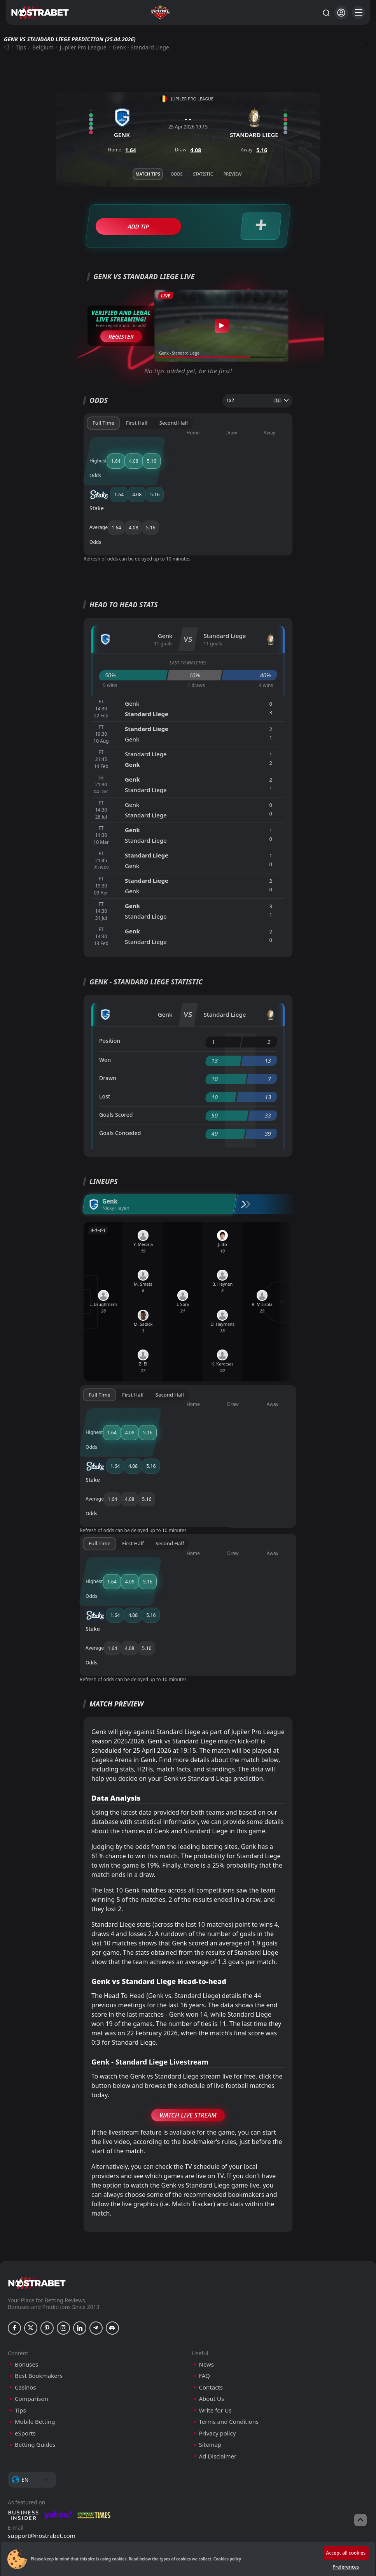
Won (105, 1034)
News (206, 2289)
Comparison (31, 2323)
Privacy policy (217, 2358)
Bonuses (26, 2289)
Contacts (211, 2312)
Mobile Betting (35, 2346)
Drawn (107, 1052)
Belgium (43, 47)
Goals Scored (116, 1089)
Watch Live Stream (188, 2040)
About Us (211, 2323)
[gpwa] (83, 2498)
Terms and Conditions (229, 2346)
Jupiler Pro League (83, 47)
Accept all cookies (346, 2553)
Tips (21, 47)
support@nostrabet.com (41, 2460)
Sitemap (210, 2369)
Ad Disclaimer (218, 2380)
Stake (107, 465)
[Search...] (326, 12)
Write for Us (215, 2335)
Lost (104, 1071)
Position (109, 1015)
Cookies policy (227, 2559)
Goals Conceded (120, 1107)
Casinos (25, 2312)
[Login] (341, 12)
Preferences (345, 2567)
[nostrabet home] (37, 2208)
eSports (25, 2358)
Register (121, 336)
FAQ (204, 2300)
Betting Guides (35, 2369)
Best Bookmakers (39, 2300)
